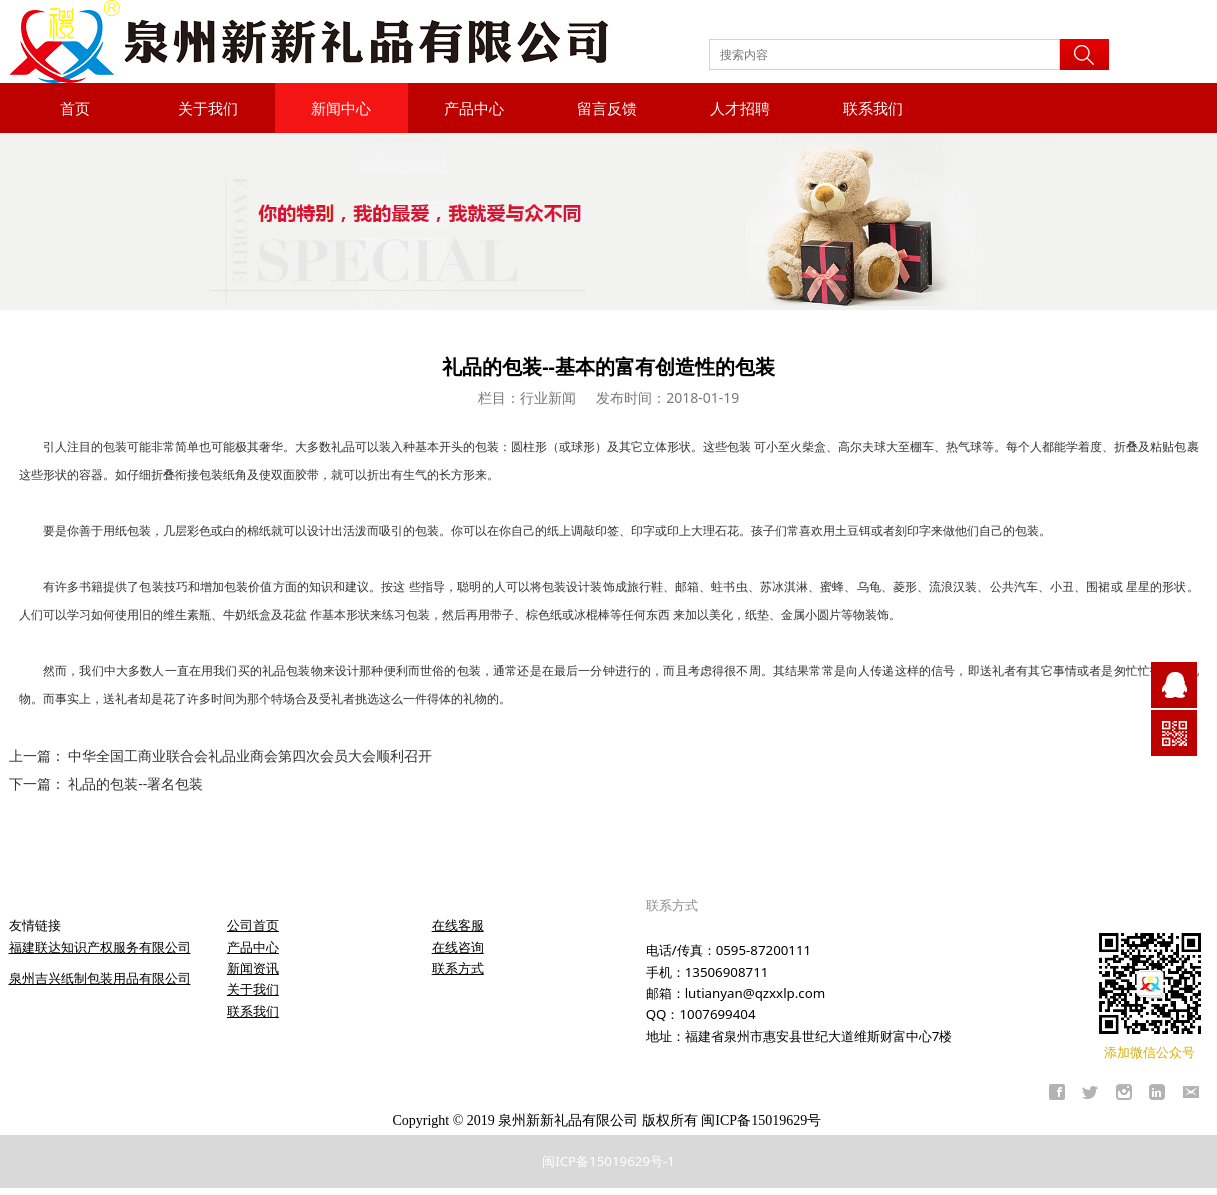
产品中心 (474, 108)
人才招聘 (740, 108)
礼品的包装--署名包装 (135, 783)
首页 (75, 108)
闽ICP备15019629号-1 (608, 1161)
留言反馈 (607, 108)
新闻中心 (341, 108)
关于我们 (208, 108)
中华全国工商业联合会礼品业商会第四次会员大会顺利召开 (250, 755)
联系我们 (873, 108)
